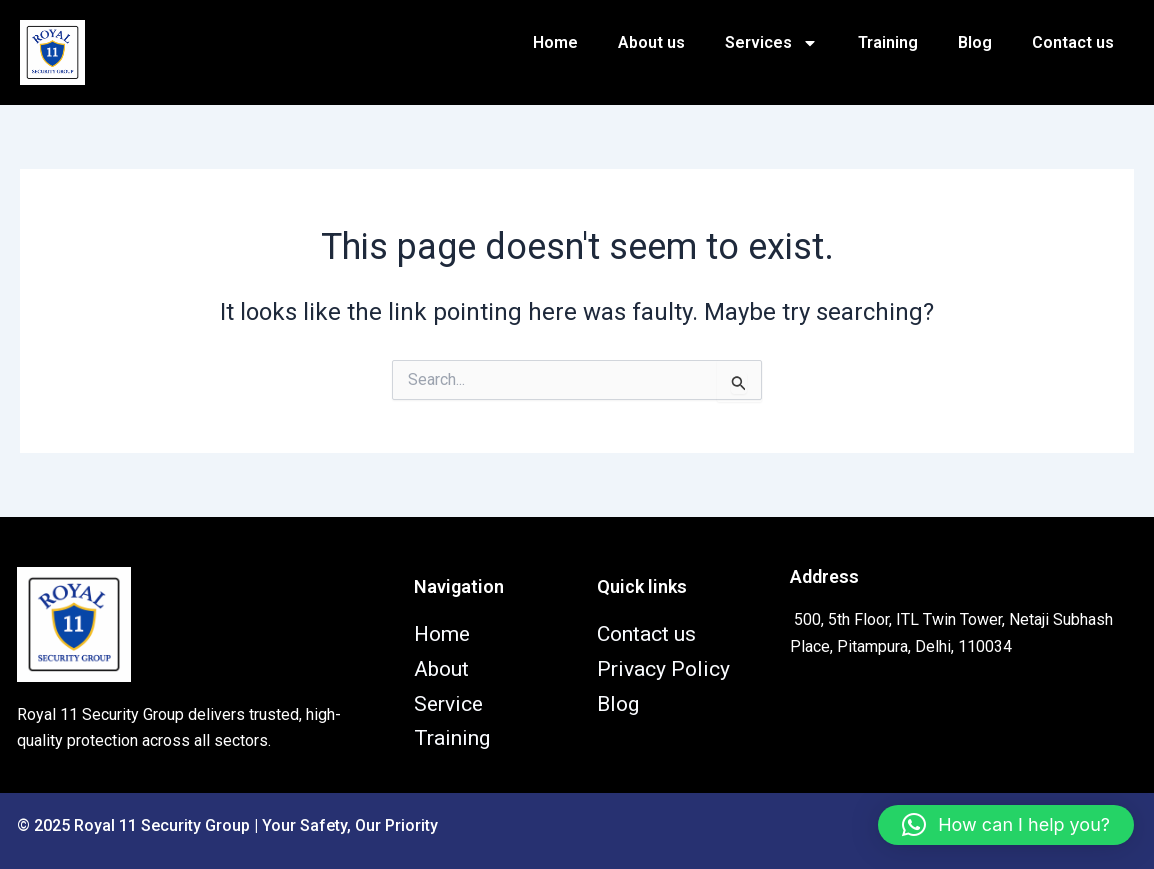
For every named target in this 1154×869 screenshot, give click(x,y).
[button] (1006, 825)
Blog (975, 42)
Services (771, 43)
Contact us (1073, 42)
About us (651, 42)
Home (555, 42)
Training (888, 42)
